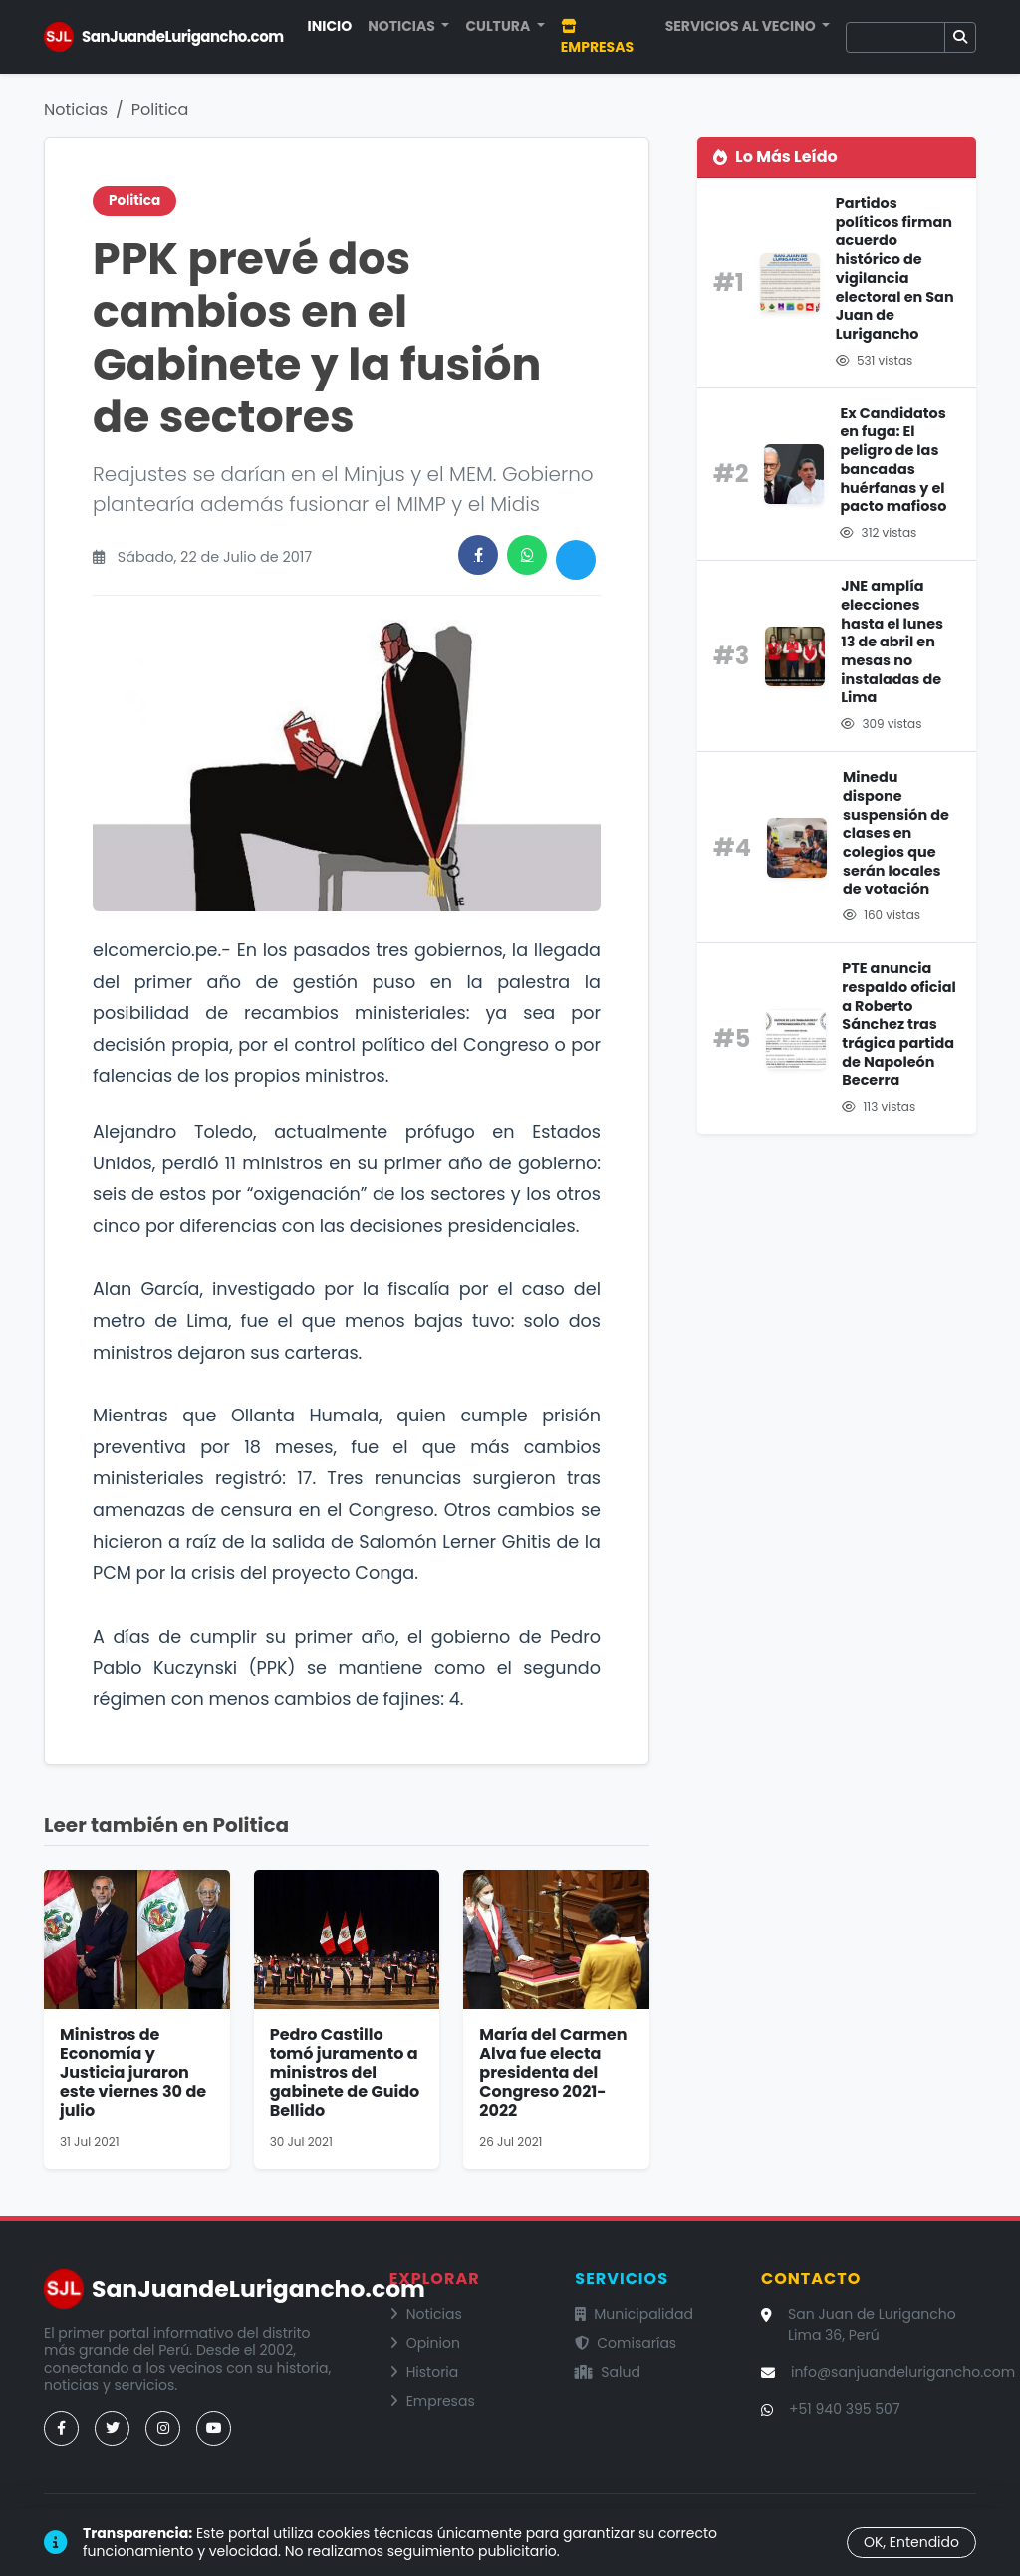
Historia (424, 2372)
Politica (160, 109)
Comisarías (625, 2343)
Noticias (76, 109)
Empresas (597, 38)
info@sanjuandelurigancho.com (903, 2372)
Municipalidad (634, 2314)
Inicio (330, 26)
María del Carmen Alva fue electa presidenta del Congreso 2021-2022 (553, 2073)
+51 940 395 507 (844, 2409)
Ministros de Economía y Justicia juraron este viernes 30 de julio (133, 2073)
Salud (607, 2372)
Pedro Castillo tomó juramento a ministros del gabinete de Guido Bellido (345, 2073)
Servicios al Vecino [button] (742, 26)
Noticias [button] (403, 26)
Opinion (424, 2343)
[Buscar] (895, 37)
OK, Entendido (911, 2542)
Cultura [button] (499, 26)
